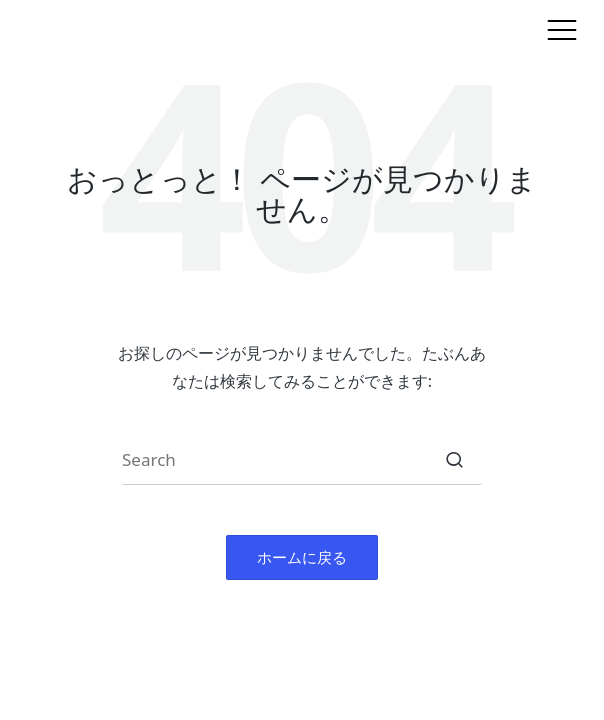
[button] (454, 460)
